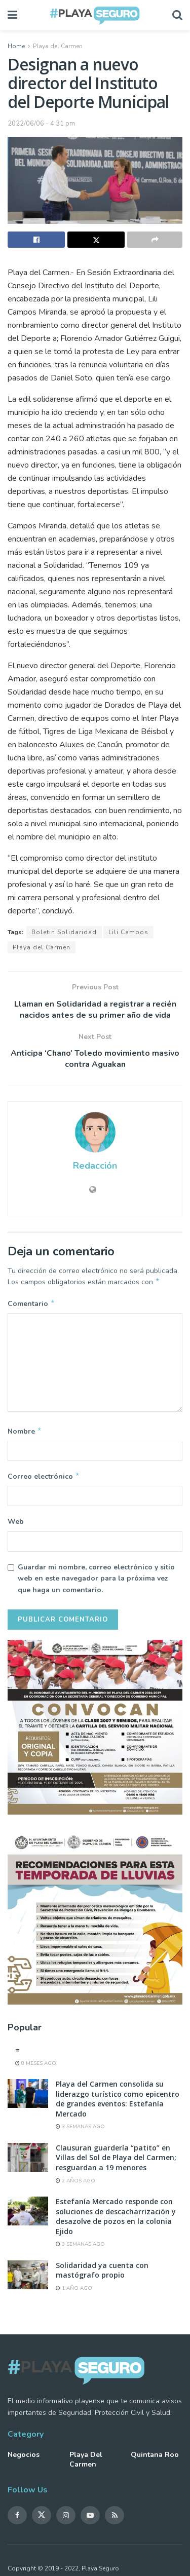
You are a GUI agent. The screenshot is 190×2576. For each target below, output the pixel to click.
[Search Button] (177, 15)
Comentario (31, 1305)
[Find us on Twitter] (41, 2519)
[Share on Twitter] (96, 240)
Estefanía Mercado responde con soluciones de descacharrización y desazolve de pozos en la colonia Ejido (116, 2220)
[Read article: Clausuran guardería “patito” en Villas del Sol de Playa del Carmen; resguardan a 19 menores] (28, 2161)
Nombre (25, 1433)
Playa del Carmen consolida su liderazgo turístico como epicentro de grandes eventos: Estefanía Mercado (117, 2103)
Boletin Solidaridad (64, 932)
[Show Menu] (12, 15)
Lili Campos (128, 932)
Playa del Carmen (58, 46)
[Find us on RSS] (114, 2519)
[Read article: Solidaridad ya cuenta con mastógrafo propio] (28, 2278)
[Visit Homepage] (95, 15)
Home (16, 46)
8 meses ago (35, 2067)
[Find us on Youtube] (90, 2519)
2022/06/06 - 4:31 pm (41, 123)
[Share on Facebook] (36, 240)
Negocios (24, 2459)
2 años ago (75, 2184)
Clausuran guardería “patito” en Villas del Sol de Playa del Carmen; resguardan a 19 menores (116, 2161)
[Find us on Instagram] (65, 2519)
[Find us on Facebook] (17, 2519)
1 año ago (74, 2292)
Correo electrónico (44, 1479)
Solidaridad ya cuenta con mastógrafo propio (102, 2274)
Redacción (95, 1166)
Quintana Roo (155, 2459)
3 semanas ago (80, 2130)
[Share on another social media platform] (154, 240)
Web (16, 1525)
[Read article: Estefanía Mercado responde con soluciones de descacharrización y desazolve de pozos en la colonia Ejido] (28, 2215)
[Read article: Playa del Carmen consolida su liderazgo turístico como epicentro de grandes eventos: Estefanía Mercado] (28, 2097)
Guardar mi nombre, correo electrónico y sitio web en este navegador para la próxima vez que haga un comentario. (96, 1582)
